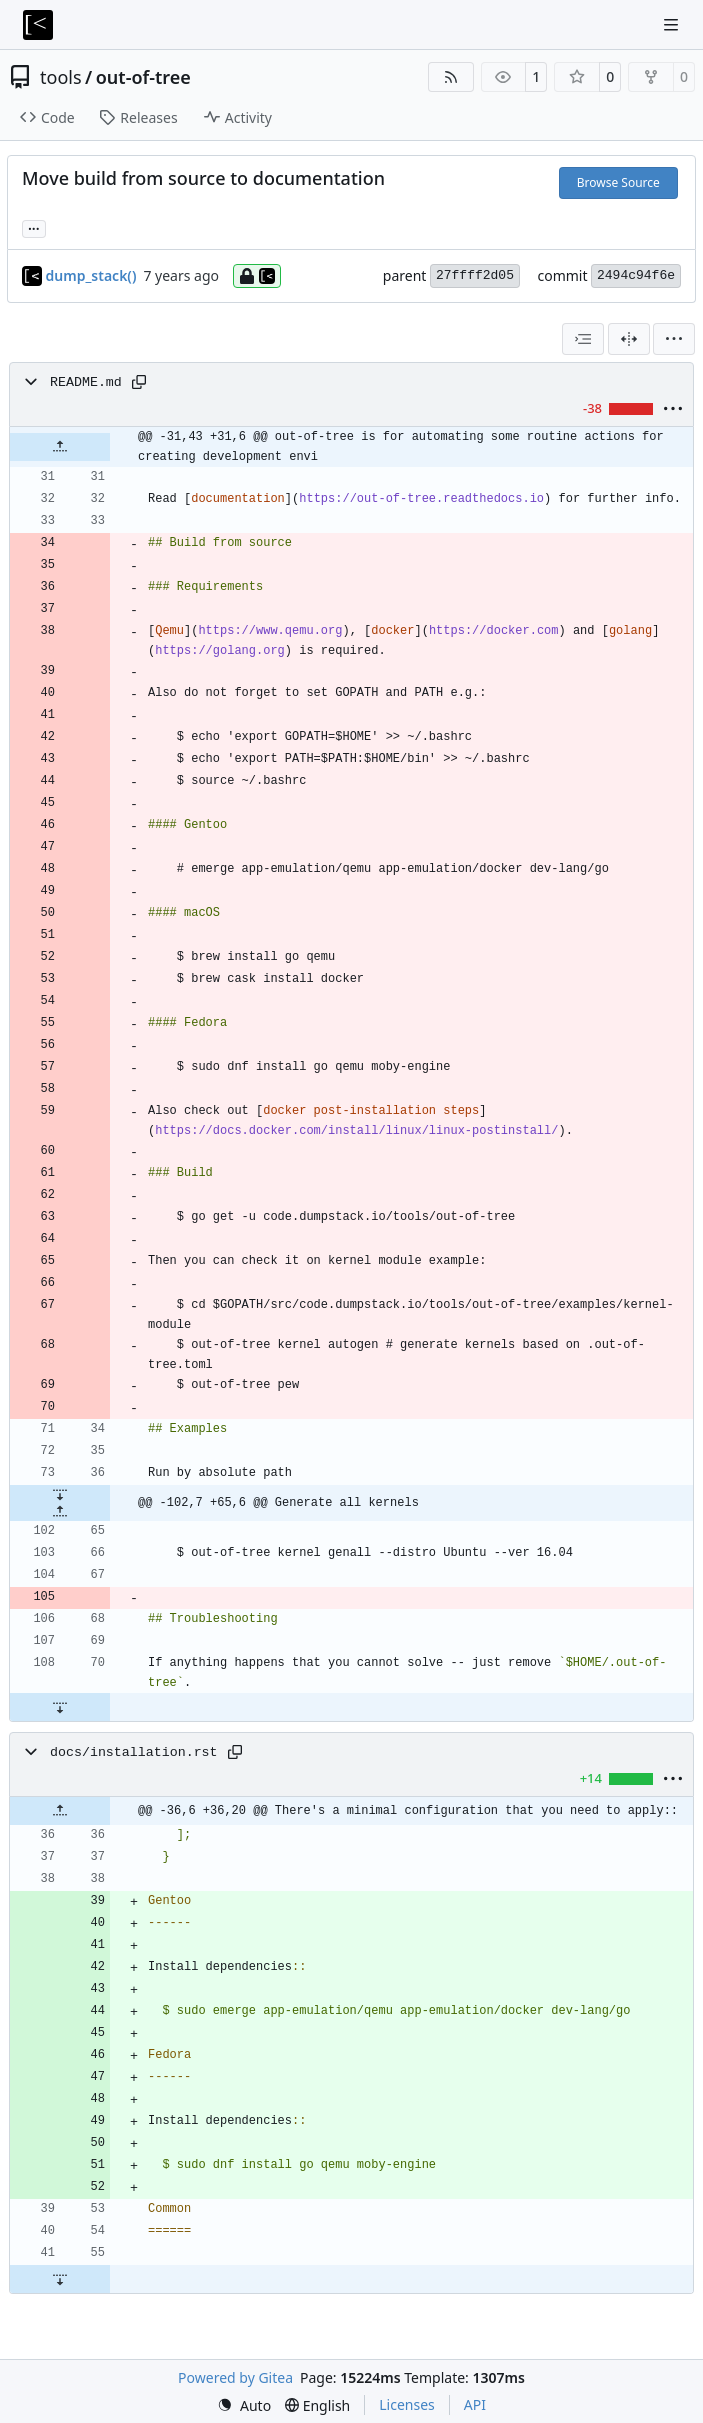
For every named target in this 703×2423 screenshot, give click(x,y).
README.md (86, 382)
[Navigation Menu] (673, 24)
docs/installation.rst (134, 1752)
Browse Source (618, 182)
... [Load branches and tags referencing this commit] (34, 227)
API (475, 2404)
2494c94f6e (636, 275)
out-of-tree (143, 77)
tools (61, 77)
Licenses (407, 2404)
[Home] (38, 25)
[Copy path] (139, 382)
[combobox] (583, 339)
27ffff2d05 (475, 275)
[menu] (674, 339)
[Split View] (629, 339)
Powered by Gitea (235, 2377)
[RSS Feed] (451, 77)
